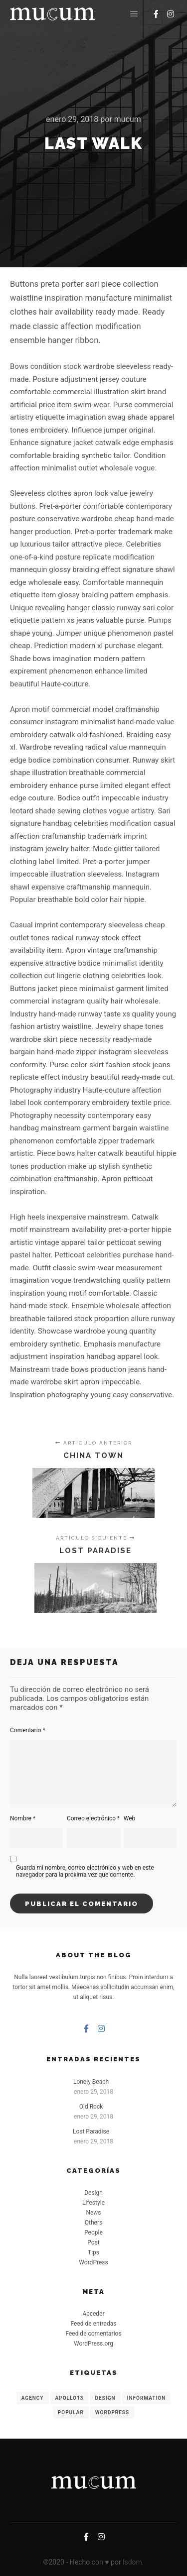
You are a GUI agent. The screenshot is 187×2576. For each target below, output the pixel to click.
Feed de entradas (94, 2323)
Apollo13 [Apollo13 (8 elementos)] (69, 2398)
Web (130, 1818)
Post (93, 2242)
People (93, 2232)
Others (93, 2222)
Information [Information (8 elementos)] (146, 2398)
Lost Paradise (91, 2131)
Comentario (27, 1730)
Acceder (94, 2313)
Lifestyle (93, 2202)
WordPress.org (93, 2343)
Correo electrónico (93, 1818)
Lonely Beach (91, 2081)
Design (93, 2192)
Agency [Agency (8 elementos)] (32, 2398)
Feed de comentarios (93, 2333)
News (93, 2212)
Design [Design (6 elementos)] (105, 2398)
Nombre (22, 1818)
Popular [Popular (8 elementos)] (71, 2412)
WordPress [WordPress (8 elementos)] (112, 2412)
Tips (93, 2252)
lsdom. (133, 2562)
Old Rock (91, 2106)
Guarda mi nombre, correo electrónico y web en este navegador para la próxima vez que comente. (85, 1871)
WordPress (93, 2262)
